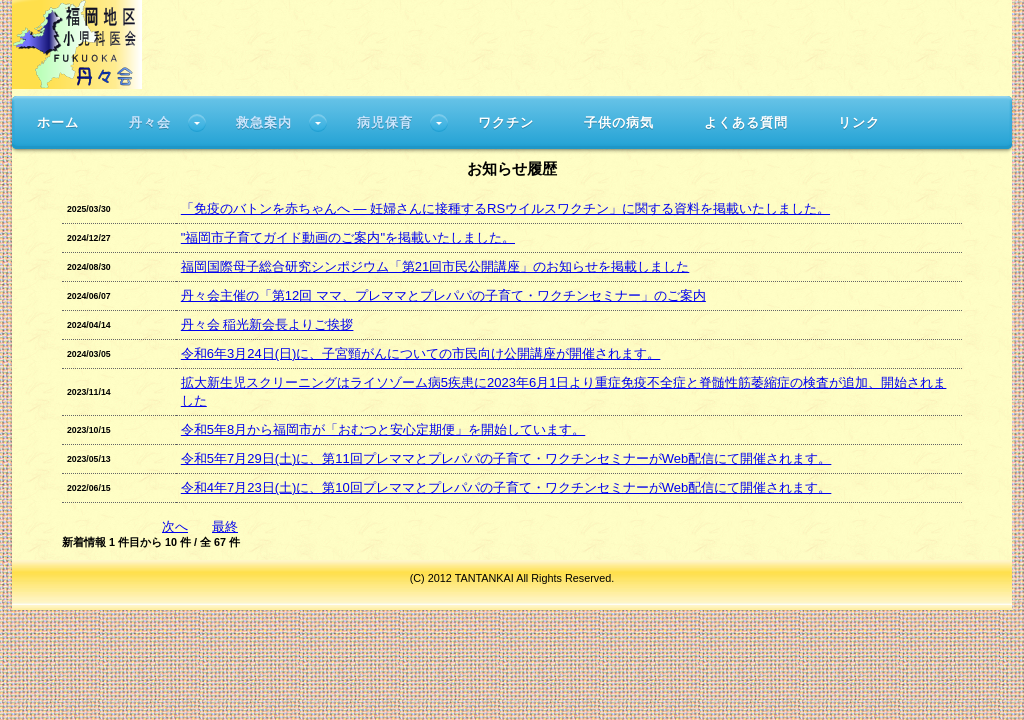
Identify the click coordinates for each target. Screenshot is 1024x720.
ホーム (58, 122)
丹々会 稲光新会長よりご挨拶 (267, 324)
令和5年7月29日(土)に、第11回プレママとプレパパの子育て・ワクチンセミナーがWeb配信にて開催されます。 (506, 458)
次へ (175, 526)
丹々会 (150, 122)
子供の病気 (619, 122)
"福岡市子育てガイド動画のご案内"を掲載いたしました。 (348, 237)
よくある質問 (746, 122)
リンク (859, 122)
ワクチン (506, 122)
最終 (225, 526)
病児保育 (385, 122)
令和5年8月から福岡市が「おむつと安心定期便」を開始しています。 (383, 429)
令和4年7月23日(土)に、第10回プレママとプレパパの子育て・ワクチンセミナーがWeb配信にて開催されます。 (506, 487)
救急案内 (264, 122)
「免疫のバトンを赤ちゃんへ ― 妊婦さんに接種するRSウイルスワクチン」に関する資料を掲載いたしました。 (505, 208)
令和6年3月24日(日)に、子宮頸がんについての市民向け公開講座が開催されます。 (421, 353)
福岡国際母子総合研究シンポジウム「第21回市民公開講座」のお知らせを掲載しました (435, 266)
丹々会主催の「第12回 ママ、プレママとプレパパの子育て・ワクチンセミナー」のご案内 (443, 295)
